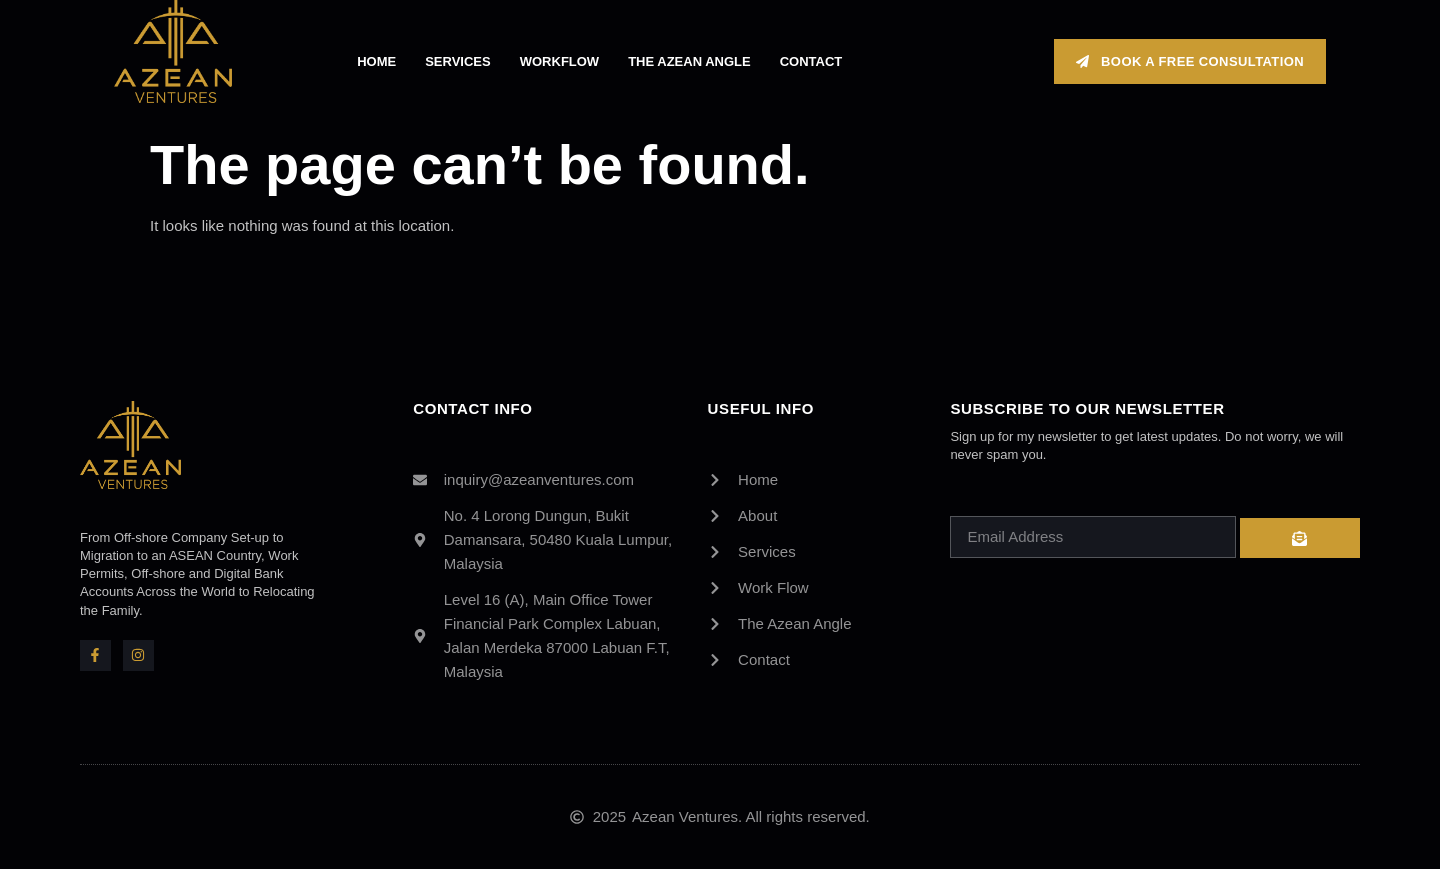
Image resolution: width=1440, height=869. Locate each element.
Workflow (559, 61)
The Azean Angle (689, 61)
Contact (811, 61)
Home (376, 61)
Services (458, 61)
